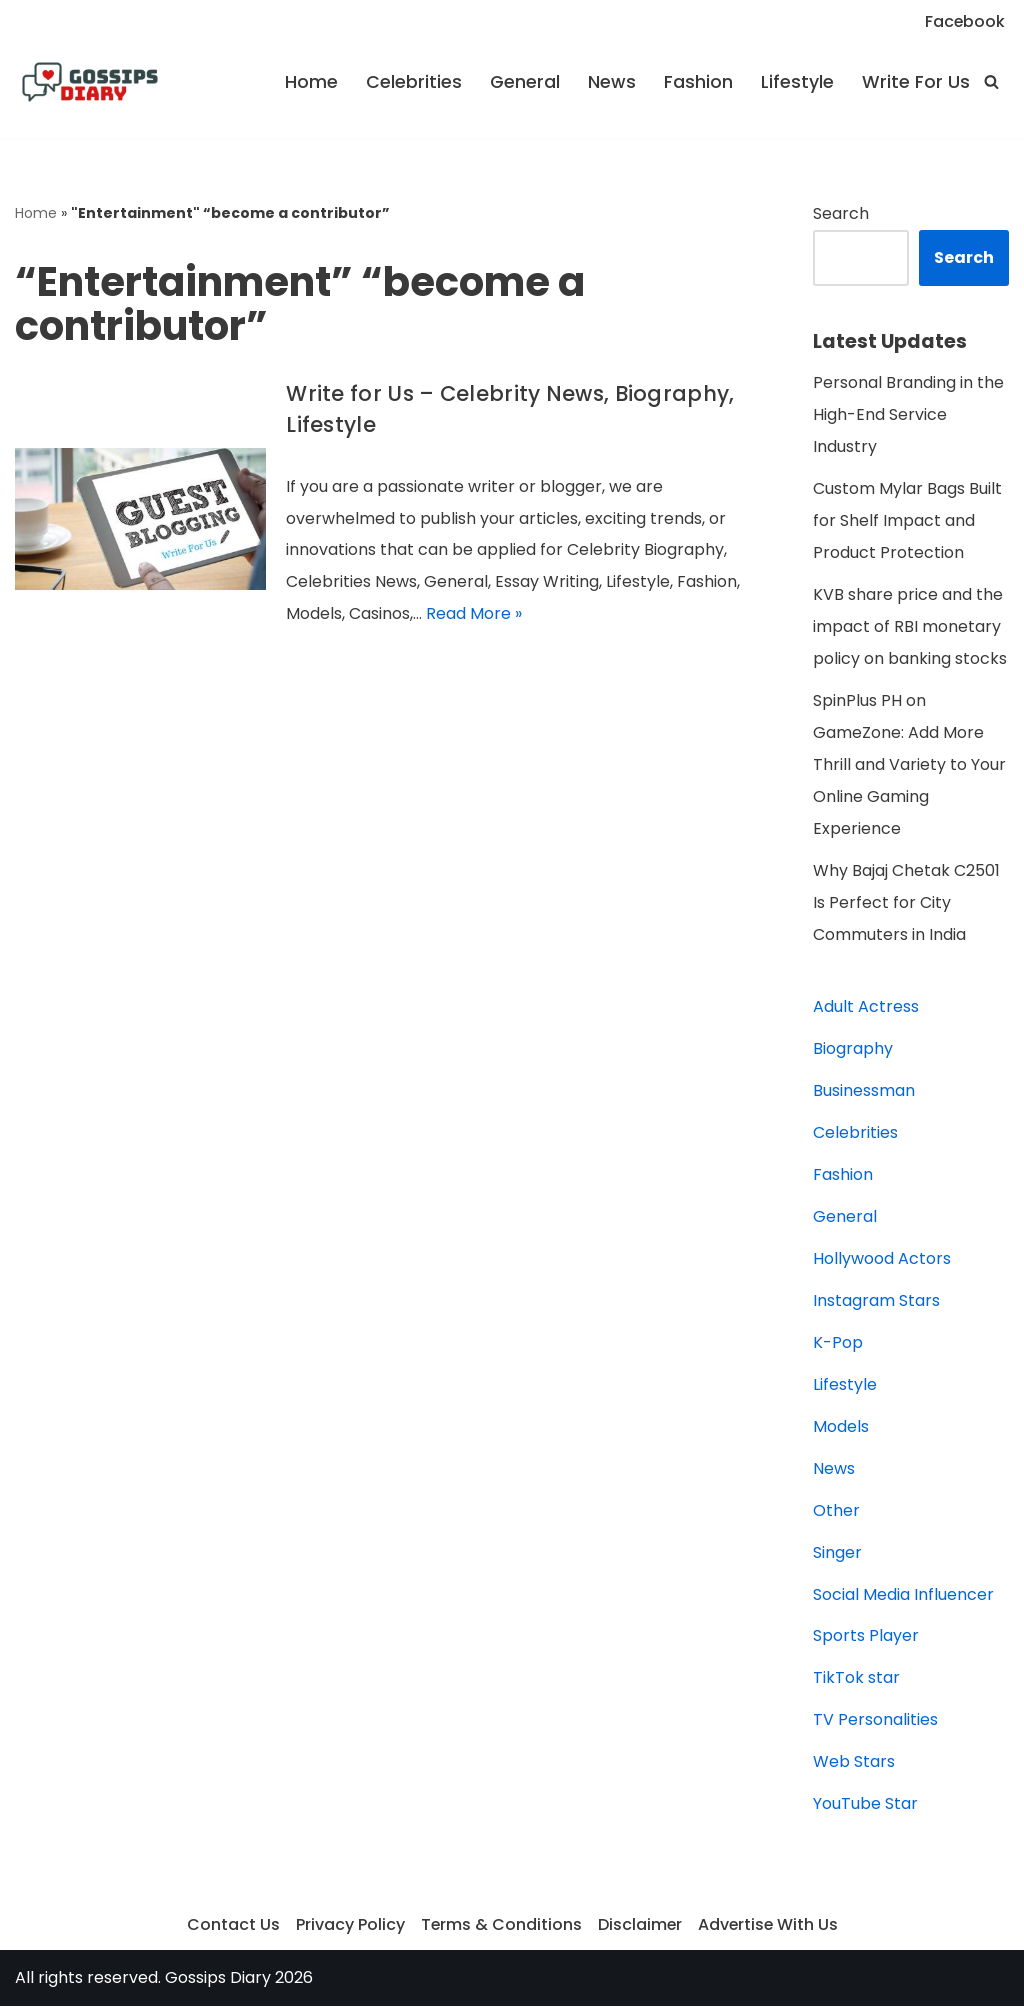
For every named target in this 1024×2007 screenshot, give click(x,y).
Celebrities (414, 82)
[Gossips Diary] (90, 82)
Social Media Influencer (903, 1595)
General (525, 82)
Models (841, 1427)
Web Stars (854, 1763)
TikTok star (856, 1679)
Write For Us (916, 82)
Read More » (474, 614)
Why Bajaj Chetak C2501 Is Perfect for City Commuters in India (906, 903)
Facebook (964, 21)
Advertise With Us (769, 1926)
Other (836, 1511)
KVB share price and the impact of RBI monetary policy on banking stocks (910, 627)
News (612, 82)
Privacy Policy (348, 1926)
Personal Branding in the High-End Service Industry (908, 415)
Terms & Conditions (500, 1926)
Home (311, 82)
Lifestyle (797, 82)
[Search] (991, 81)
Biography (853, 1049)
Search (841, 213)
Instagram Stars (876, 1301)
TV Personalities (875, 1721)
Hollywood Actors (882, 1259)
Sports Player (866, 1637)
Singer (837, 1553)
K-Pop (838, 1343)
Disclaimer (639, 1926)
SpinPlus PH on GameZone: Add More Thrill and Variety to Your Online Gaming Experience (909, 765)
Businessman (864, 1091)
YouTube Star (865, 1805)
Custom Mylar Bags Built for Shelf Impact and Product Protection (907, 521)
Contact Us (231, 1926)
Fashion (698, 82)
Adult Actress (866, 1007)
